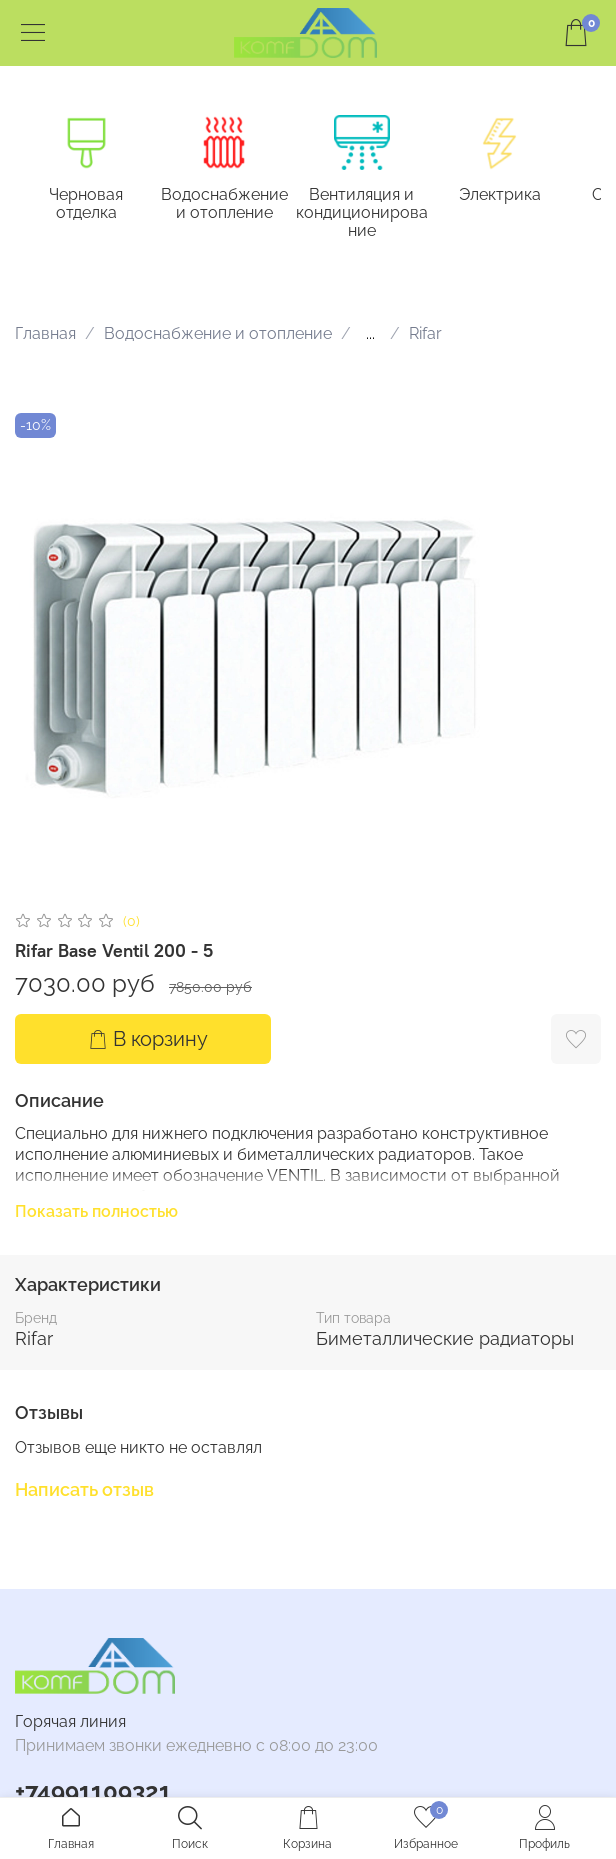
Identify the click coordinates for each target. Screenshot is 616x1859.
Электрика (500, 195)
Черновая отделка (86, 204)
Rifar (425, 333)
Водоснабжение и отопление (224, 204)
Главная (45, 333)
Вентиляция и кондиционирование (362, 213)
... (370, 334)
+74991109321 (93, 1791)
